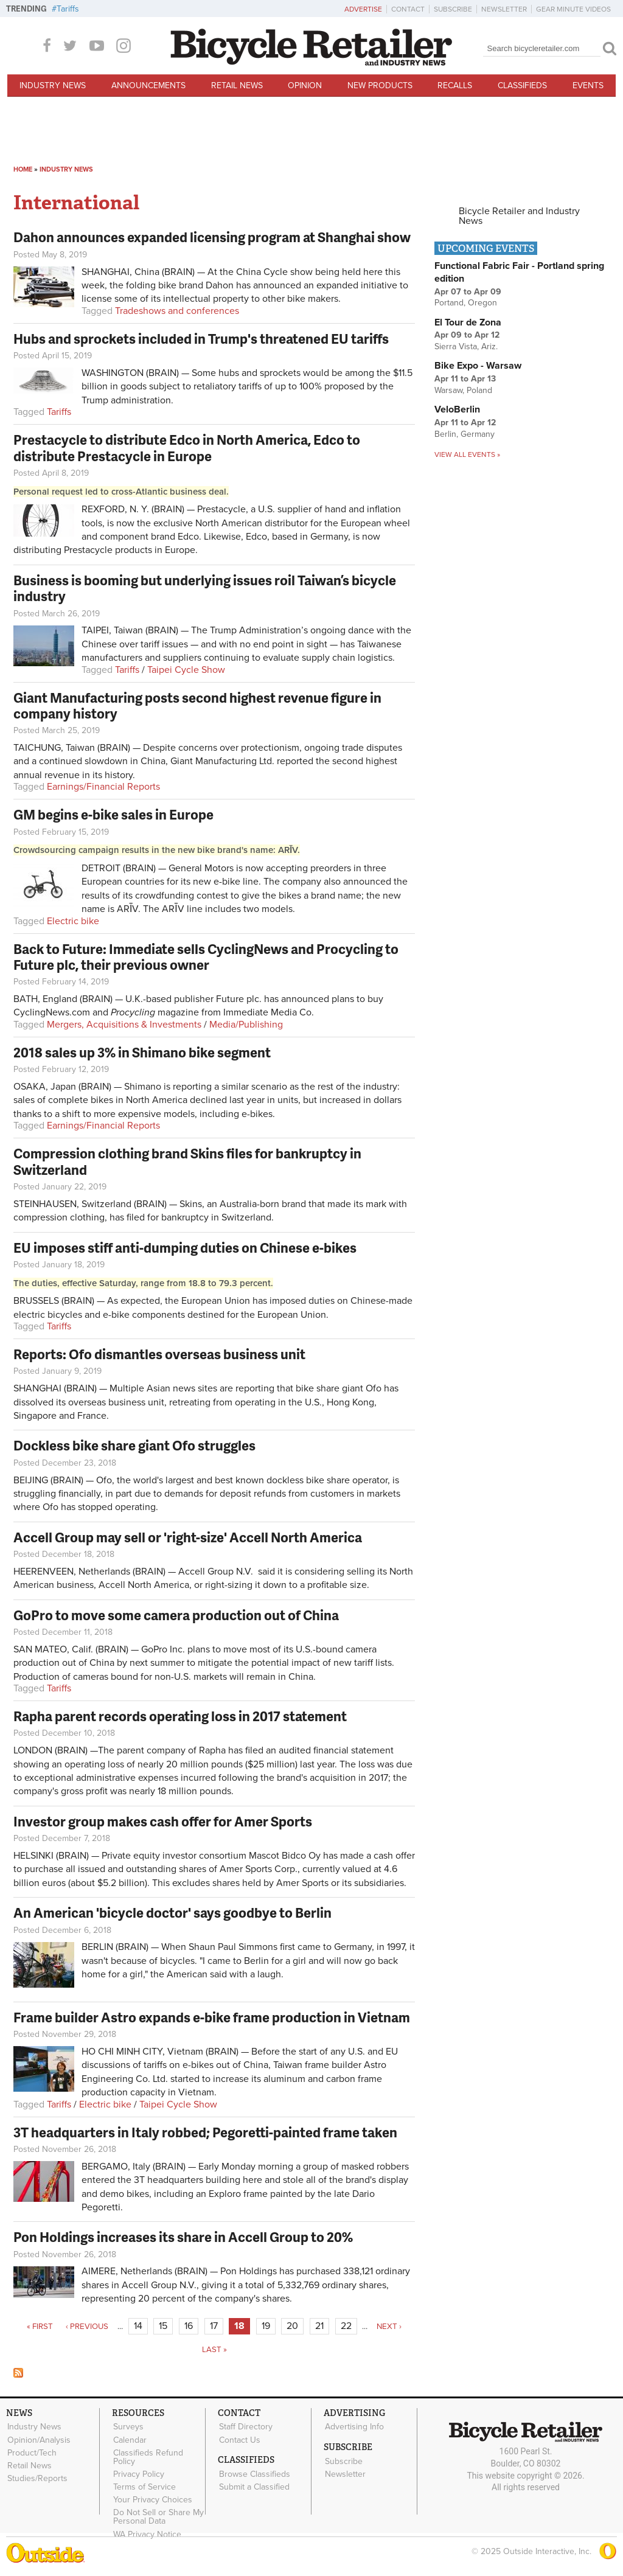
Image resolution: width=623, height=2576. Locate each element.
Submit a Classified (253, 2486)
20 (292, 2326)
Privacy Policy (138, 2473)
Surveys (128, 2427)
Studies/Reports (37, 2477)
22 (346, 2326)
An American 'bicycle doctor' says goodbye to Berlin (172, 1912)
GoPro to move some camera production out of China (176, 1615)
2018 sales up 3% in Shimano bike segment (142, 1052)
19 (266, 2326)
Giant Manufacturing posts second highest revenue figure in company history (197, 705)
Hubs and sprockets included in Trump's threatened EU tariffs (201, 338)
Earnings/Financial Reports (103, 787)
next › (389, 2326)
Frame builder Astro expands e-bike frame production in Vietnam (211, 2017)
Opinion (305, 85)
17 (214, 2326)
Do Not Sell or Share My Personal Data (158, 2516)
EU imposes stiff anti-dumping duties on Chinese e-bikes (185, 1247)
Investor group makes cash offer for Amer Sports (162, 1821)
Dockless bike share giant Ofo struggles (134, 1445)
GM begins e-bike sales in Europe (113, 814)
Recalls (454, 85)
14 (138, 2326)
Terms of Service (144, 2486)
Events (588, 85)
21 (319, 2326)
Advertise (363, 9)
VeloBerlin (457, 409)
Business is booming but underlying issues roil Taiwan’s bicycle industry (204, 588)
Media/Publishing (246, 1024)
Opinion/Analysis (38, 2440)
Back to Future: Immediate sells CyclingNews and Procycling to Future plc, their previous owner (206, 956)
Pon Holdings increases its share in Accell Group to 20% (183, 2236)
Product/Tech (31, 2452)
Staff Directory (245, 2427)
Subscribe (453, 9)
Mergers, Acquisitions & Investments (124, 1024)
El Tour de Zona (467, 322)
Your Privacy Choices (152, 2499)
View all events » (467, 454)
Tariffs (68, 9)
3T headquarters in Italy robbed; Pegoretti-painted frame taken (205, 2132)
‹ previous (87, 2326)
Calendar (129, 2440)
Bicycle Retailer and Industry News (519, 216)
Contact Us (239, 2440)
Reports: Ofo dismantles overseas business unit (159, 1354)
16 (188, 2326)
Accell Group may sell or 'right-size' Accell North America (187, 1537)
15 (163, 2326)
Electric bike (73, 921)
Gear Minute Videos (573, 9)
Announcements (148, 85)
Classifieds (522, 85)
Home (22, 169)
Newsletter (504, 9)
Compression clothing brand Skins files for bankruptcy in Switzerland (187, 1161)
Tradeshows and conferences (177, 311)
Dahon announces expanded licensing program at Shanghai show (212, 237)
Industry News (52, 85)
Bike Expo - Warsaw (477, 366)
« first (40, 2326)
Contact (408, 9)
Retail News (237, 85)
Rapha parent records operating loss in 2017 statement (180, 1716)
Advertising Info (353, 2427)
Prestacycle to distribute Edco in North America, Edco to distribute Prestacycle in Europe (186, 447)
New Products (379, 85)
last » (214, 2350)
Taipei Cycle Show (186, 670)
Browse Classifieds (254, 2473)
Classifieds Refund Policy (148, 2456)
